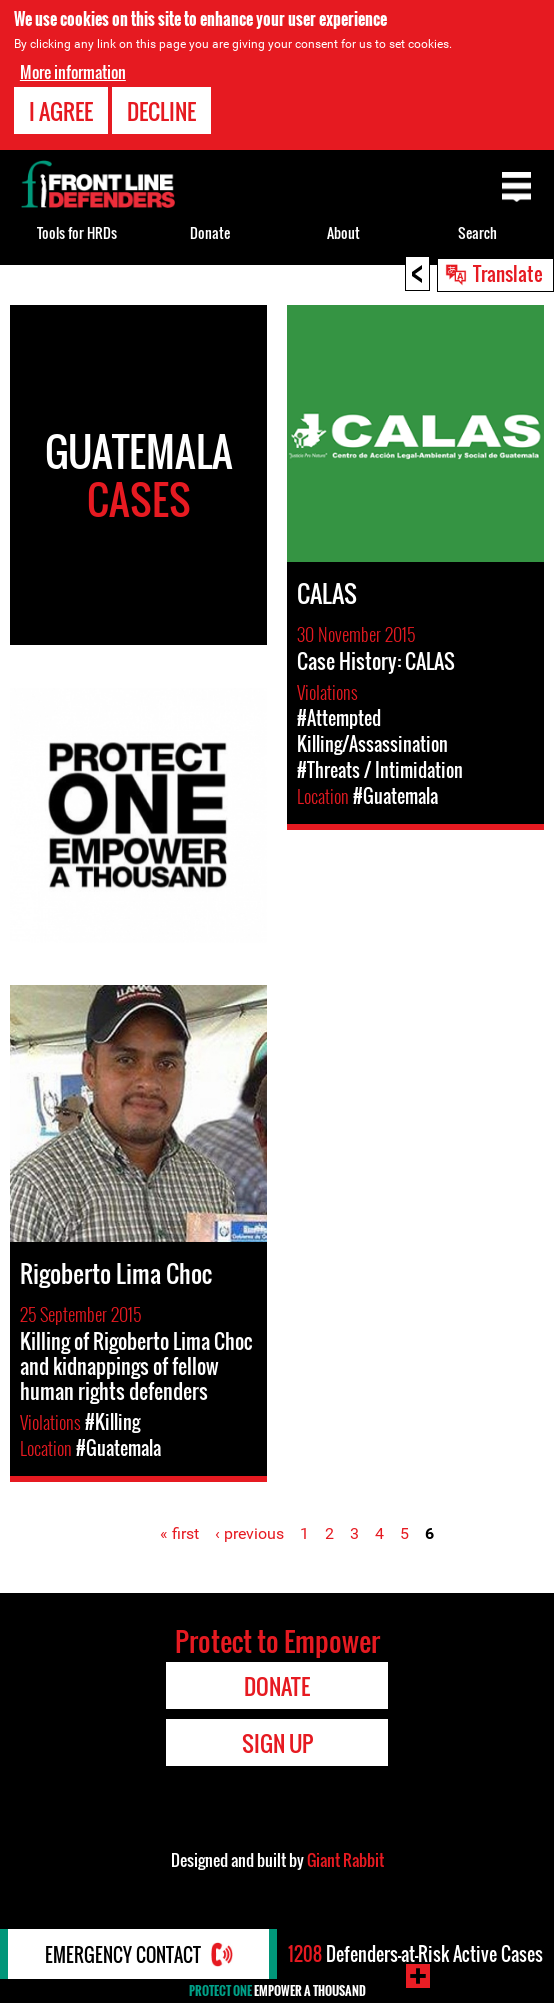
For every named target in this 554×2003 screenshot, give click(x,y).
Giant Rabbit (345, 1860)
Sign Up (277, 1743)
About (343, 232)
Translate (508, 273)
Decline (161, 111)
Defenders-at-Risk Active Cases (415, 1954)
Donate (210, 232)
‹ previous (249, 1533)
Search (477, 232)
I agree (61, 111)
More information (73, 72)
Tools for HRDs (77, 232)
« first (179, 1533)
